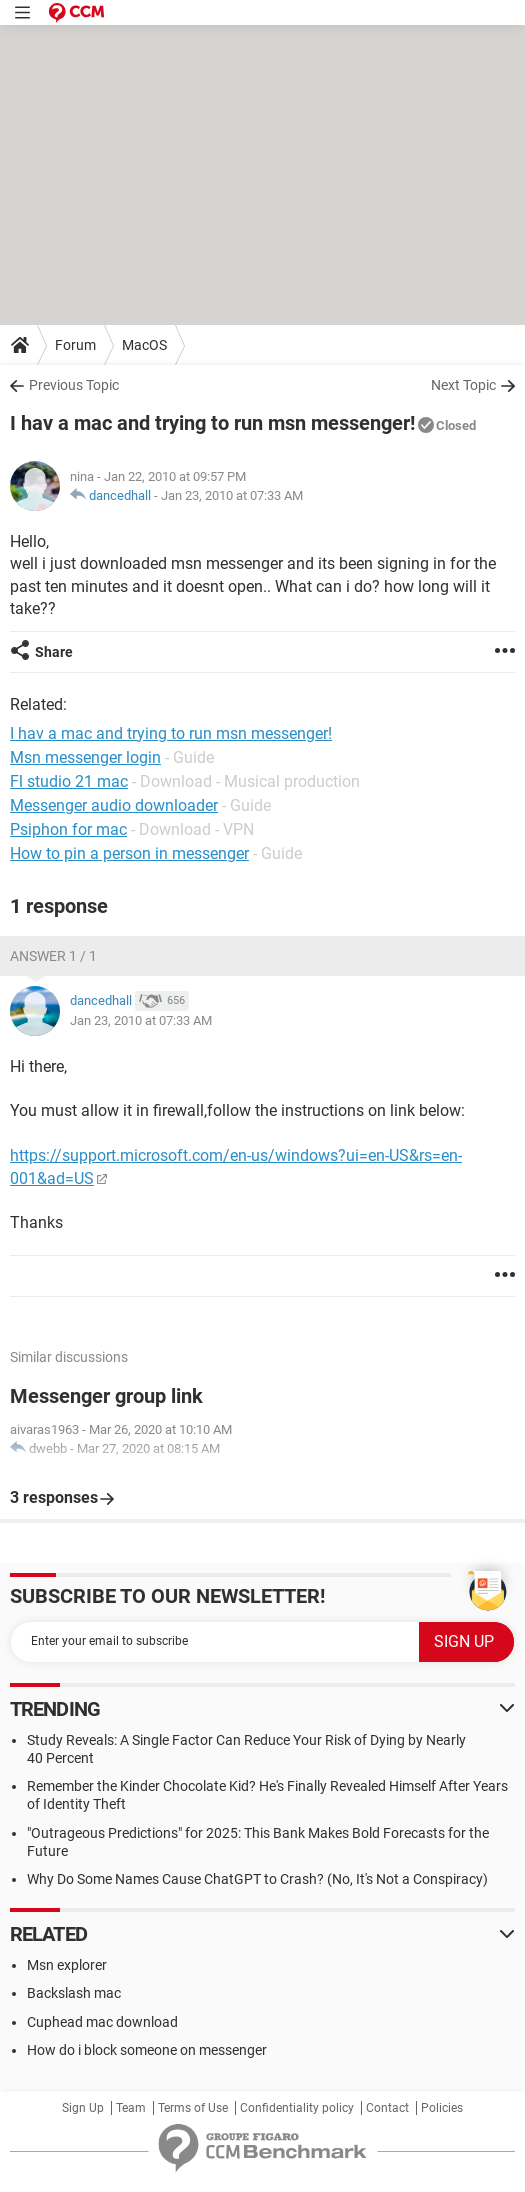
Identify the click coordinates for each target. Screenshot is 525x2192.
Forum (75, 345)
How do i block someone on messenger (147, 2050)
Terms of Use (193, 2108)
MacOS (144, 345)
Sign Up (83, 2108)
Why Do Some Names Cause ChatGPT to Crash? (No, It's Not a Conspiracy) (257, 1879)
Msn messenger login (85, 757)
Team (131, 2108)
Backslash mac (74, 1993)
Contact (387, 2108)
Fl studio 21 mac (69, 781)
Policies (442, 2108)
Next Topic (463, 385)
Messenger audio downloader (114, 805)
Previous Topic (74, 385)
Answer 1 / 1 (53, 956)
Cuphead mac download (102, 2022)
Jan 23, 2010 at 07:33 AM (232, 495)
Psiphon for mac (68, 829)
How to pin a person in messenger (129, 853)
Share (54, 652)
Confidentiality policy (297, 2108)
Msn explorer (67, 1965)
